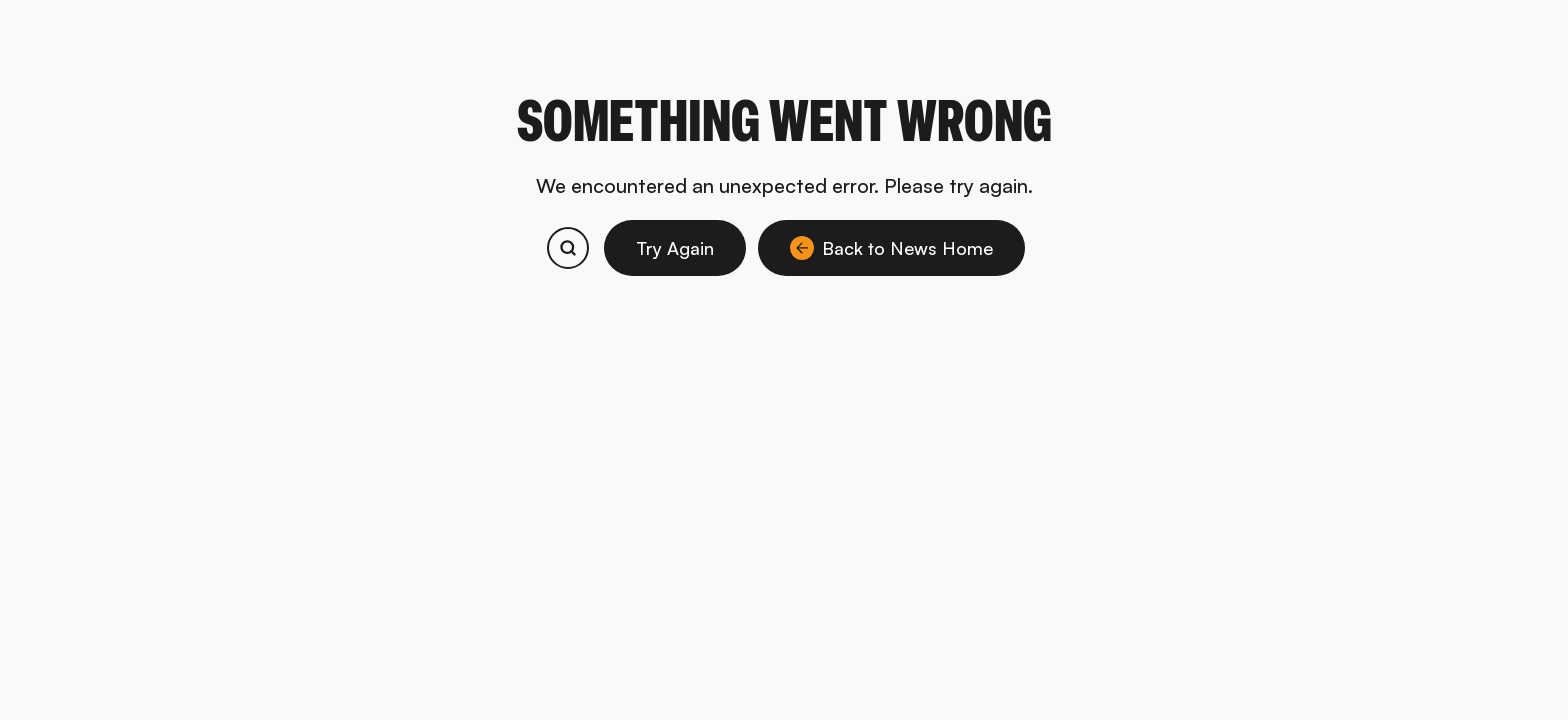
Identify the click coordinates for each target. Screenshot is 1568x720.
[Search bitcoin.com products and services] (568, 248)
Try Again (675, 248)
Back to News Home (891, 248)
